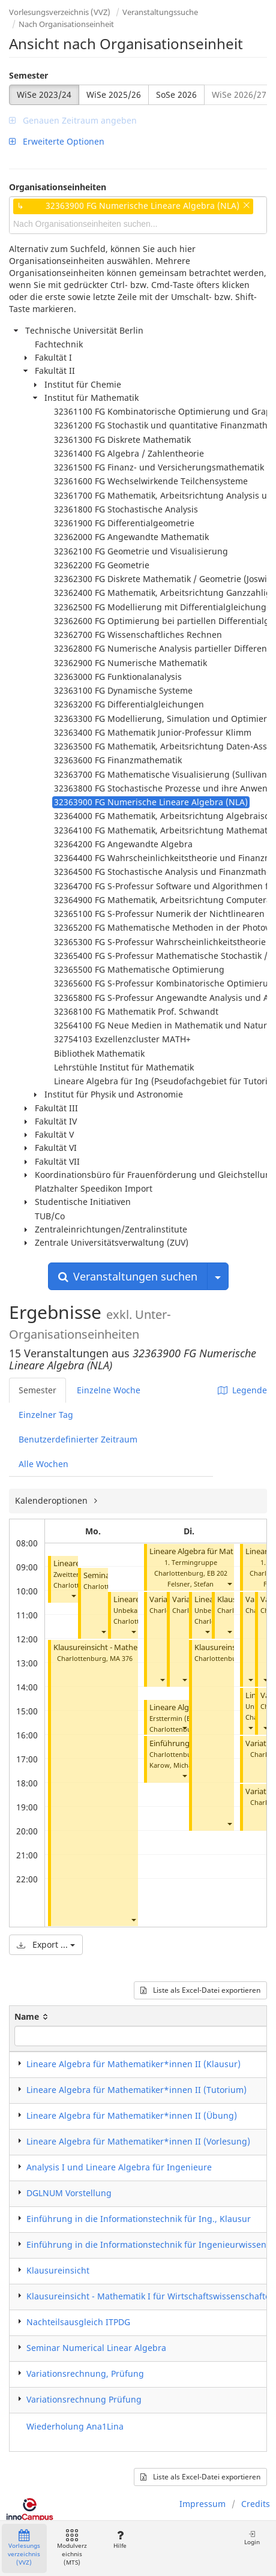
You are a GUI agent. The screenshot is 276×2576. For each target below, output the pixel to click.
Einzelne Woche (108, 1390)
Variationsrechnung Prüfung (84, 2399)
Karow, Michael (173, 1765)
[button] (73, 1596)
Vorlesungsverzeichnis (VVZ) (59, 12)
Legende (242, 1390)
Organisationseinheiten (57, 187)
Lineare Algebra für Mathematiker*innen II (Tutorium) (136, 2089)
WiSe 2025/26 (113, 94)
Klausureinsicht (57, 2270)
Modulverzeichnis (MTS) (72, 2548)
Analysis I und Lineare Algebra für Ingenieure (119, 2167)
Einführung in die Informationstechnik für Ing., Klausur (138, 2218)
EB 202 (217, 1573)
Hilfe (120, 2540)
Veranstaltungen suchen (127, 1276)
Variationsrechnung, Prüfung (85, 2373)
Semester (28, 75)
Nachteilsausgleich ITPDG (78, 2322)
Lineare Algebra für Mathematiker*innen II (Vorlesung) (138, 2141)
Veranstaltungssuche (160, 12)
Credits (255, 2503)
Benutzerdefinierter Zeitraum (78, 1439)
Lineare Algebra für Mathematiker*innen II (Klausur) (133, 2064)
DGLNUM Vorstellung (69, 2193)
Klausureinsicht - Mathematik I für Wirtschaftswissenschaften (150, 2296)
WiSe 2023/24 (44, 94)
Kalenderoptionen (52, 1500)
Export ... (46, 1944)
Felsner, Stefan (190, 1583)
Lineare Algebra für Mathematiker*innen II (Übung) (131, 2115)
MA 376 (121, 1658)
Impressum (202, 2503)
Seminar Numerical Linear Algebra (96, 2347)
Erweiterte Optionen (56, 141)
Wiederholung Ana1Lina (75, 2426)
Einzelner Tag (46, 1414)
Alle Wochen (43, 1464)
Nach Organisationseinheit (66, 24)
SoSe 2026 (176, 94)
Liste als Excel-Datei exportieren (200, 1990)
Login (252, 2538)
